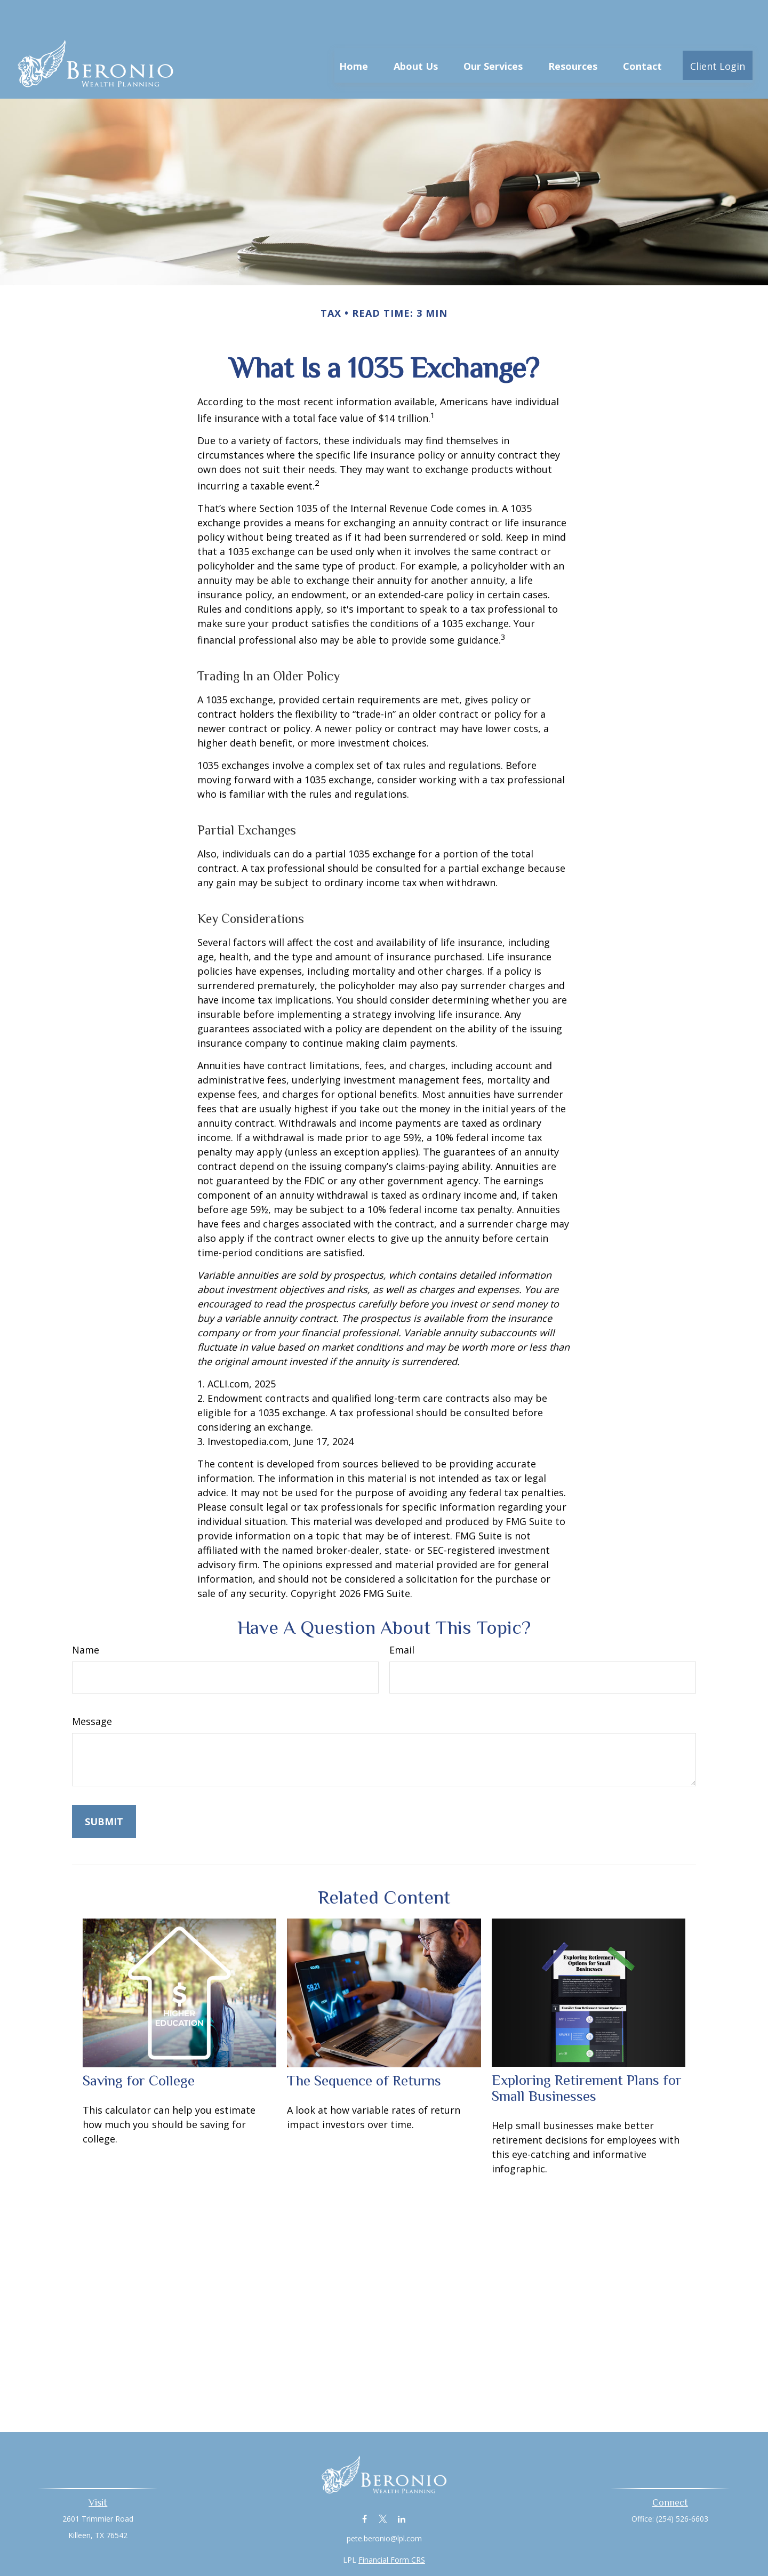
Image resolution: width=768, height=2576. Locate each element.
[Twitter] (383, 2486)
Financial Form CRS (391, 2528)
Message (92, 1689)
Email (401, 1617)
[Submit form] (104, 1789)
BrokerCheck (494, 2547)
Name (85, 1617)
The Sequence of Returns (364, 2049)
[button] (353, 33)
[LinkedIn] (402, 2486)
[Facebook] (364, 2486)
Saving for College (139, 2049)
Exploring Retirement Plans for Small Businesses (587, 2056)
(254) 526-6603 (682, 2487)
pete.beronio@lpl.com (384, 2506)
